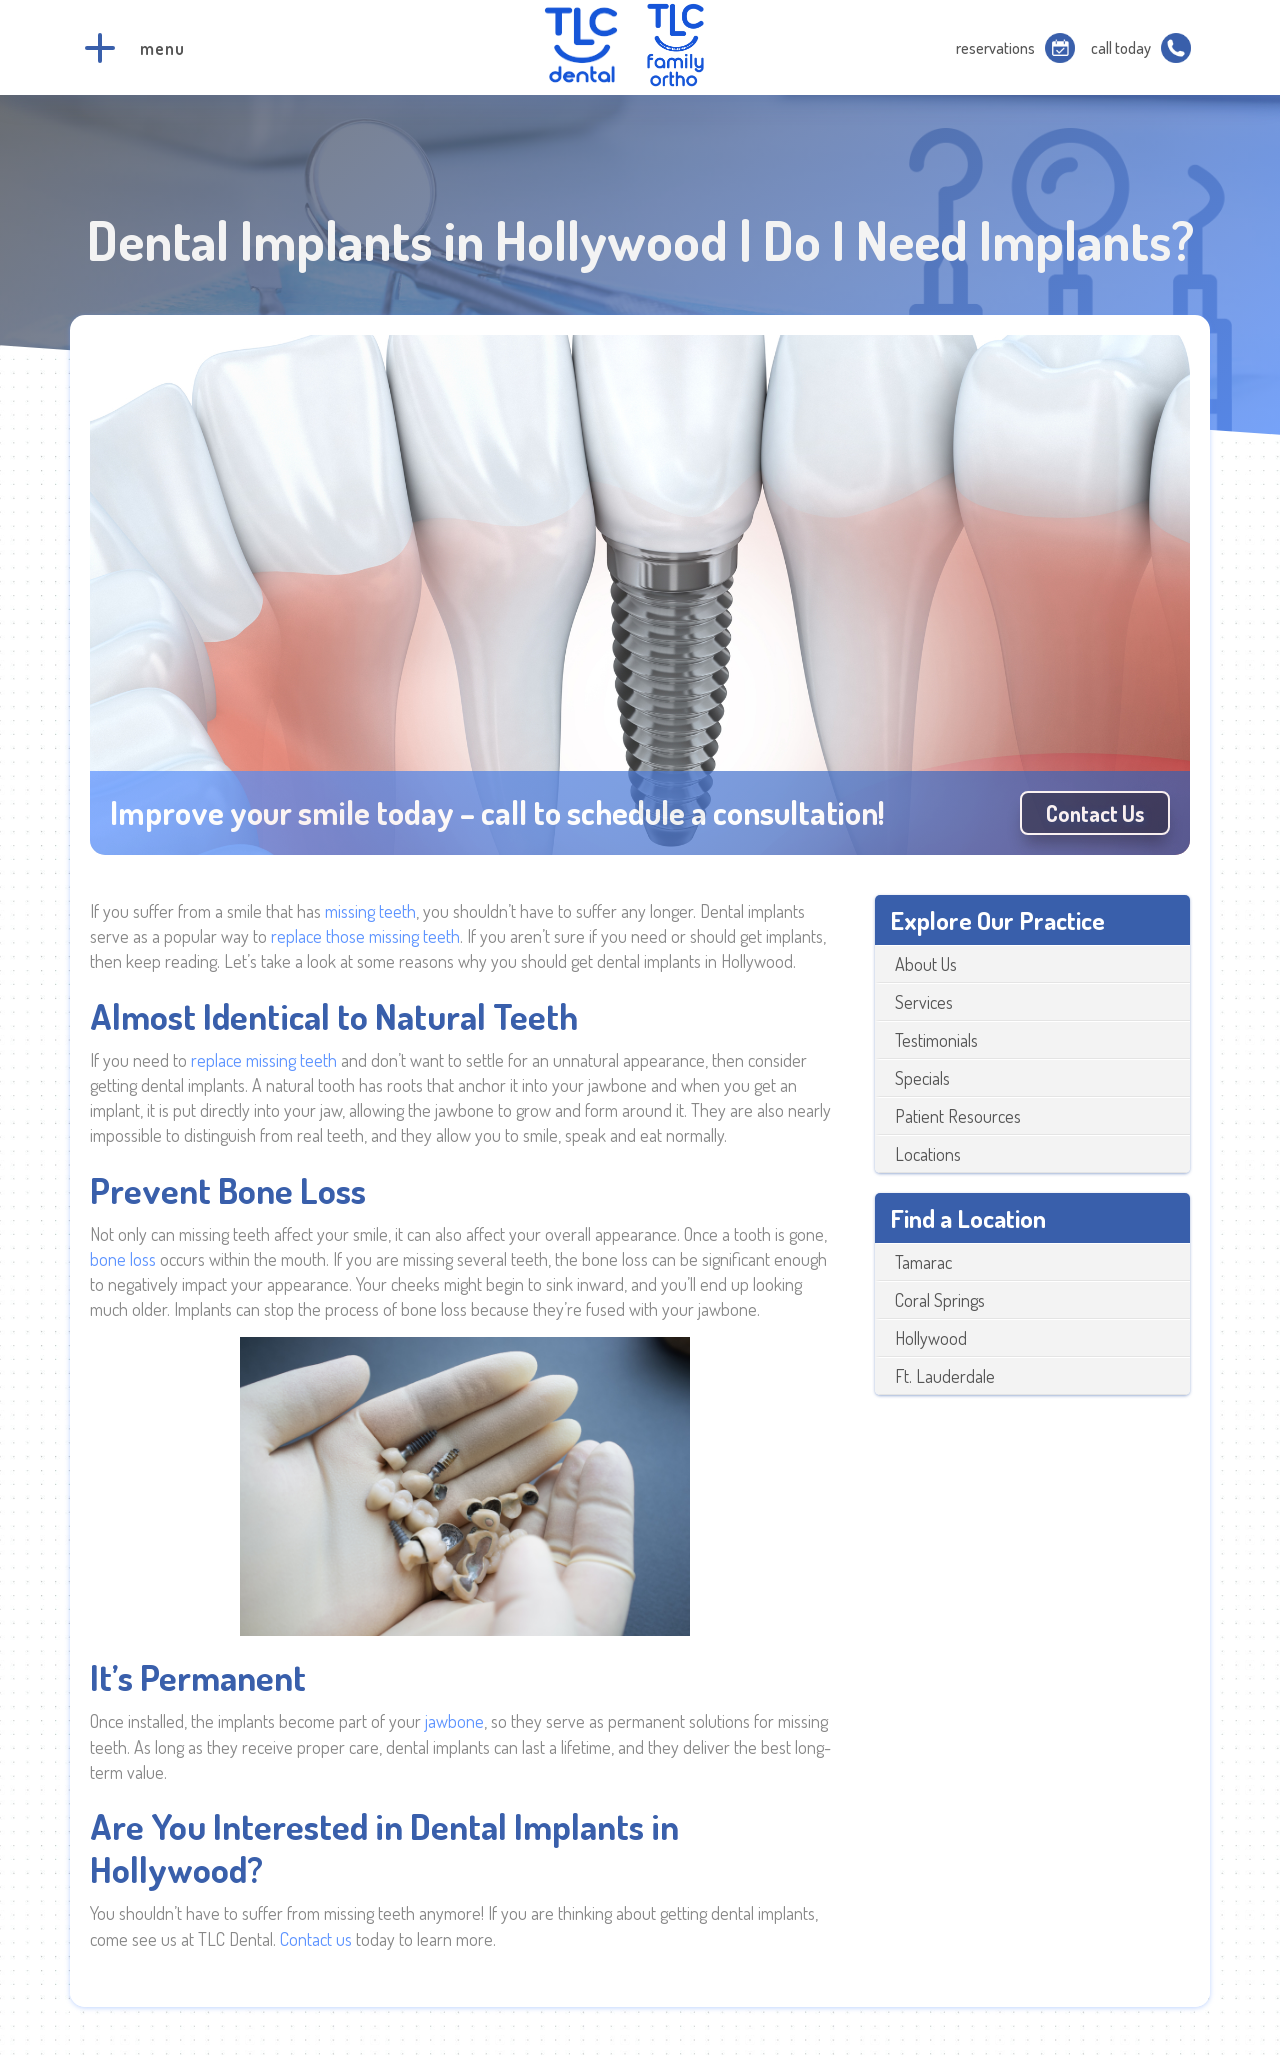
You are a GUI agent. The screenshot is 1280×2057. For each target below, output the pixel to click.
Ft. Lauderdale (945, 1376)
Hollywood (931, 1338)
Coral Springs (940, 1300)
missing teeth (370, 911)
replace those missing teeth (365, 936)
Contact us (1095, 813)
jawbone (454, 1721)
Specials (922, 1078)
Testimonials (936, 1040)
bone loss (123, 1259)
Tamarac (923, 1262)
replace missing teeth (266, 1060)
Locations (928, 1154)
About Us (926, 964)
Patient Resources (958, 1116)
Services (924, 1002)
